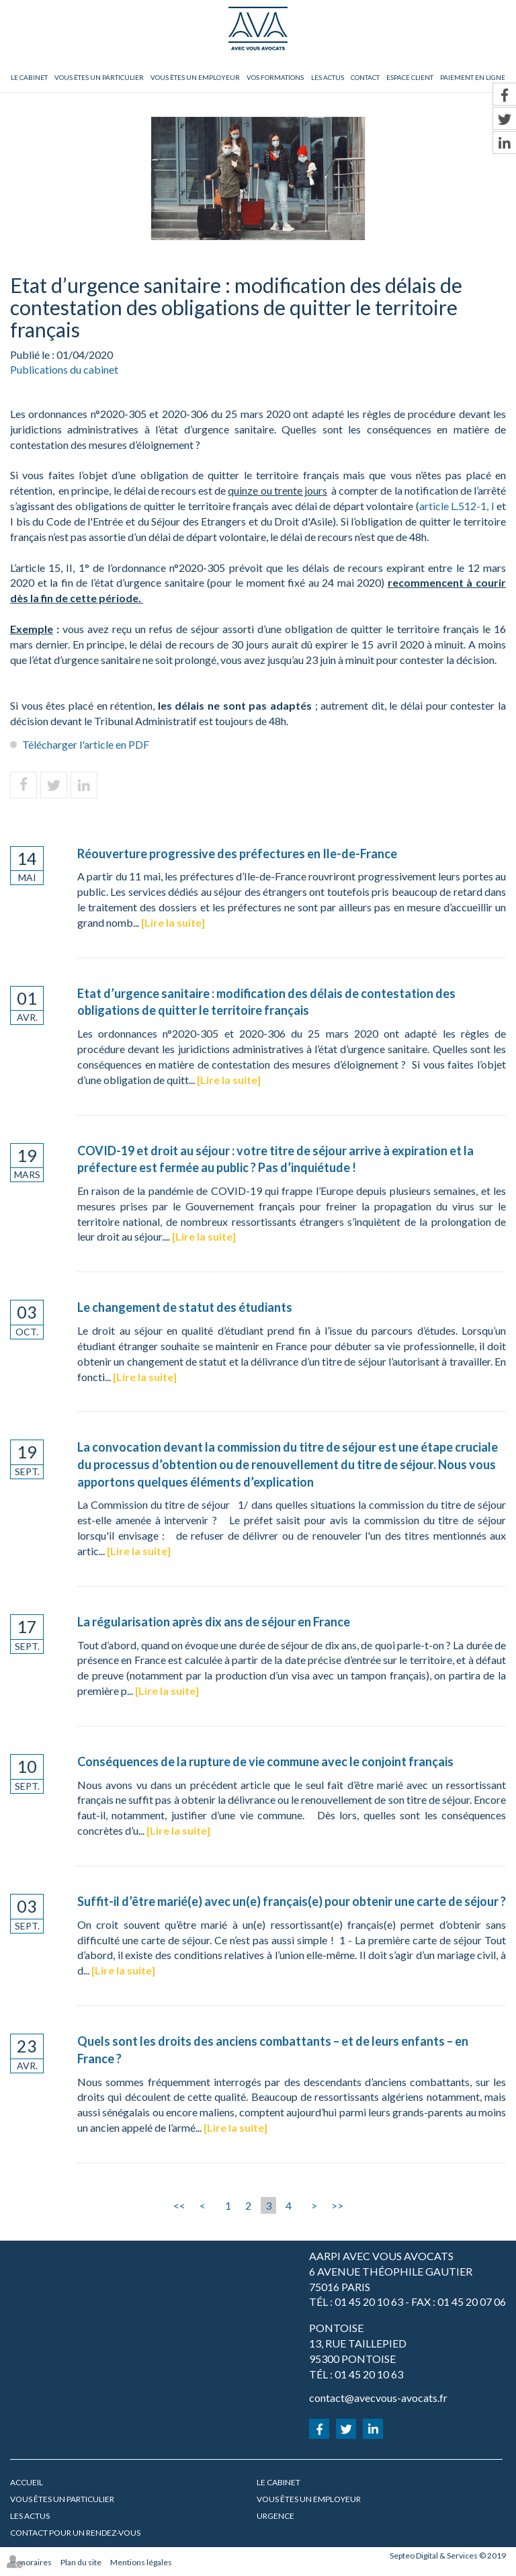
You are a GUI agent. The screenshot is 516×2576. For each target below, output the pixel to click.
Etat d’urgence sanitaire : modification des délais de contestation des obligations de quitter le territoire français (266, 1002)
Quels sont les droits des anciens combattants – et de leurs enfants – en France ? (272, 2050)
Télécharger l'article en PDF (85, 744)
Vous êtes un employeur (195, 77)
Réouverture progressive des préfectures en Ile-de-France (237, 853)
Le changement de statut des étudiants (184, 1307)
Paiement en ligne (472, 77)
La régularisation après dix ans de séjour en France (213, 1621)
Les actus (327, 77)
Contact (365, 77)
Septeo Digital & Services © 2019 (448, 2555)
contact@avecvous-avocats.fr (378, 2397)
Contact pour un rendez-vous (75, 2533)
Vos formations (275, 77)
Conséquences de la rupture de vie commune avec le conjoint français (265, 1761)
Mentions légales (141, 2562)
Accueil (26, 2482)
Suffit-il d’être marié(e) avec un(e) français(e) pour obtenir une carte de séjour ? (291, 1901)
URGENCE (275, 2516)
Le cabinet (29, 77)
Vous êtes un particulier (99, 77)
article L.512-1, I (456, 505)
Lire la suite (173, 922)
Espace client (409, 77)
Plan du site (80, 2562)
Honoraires (31, 2562)
